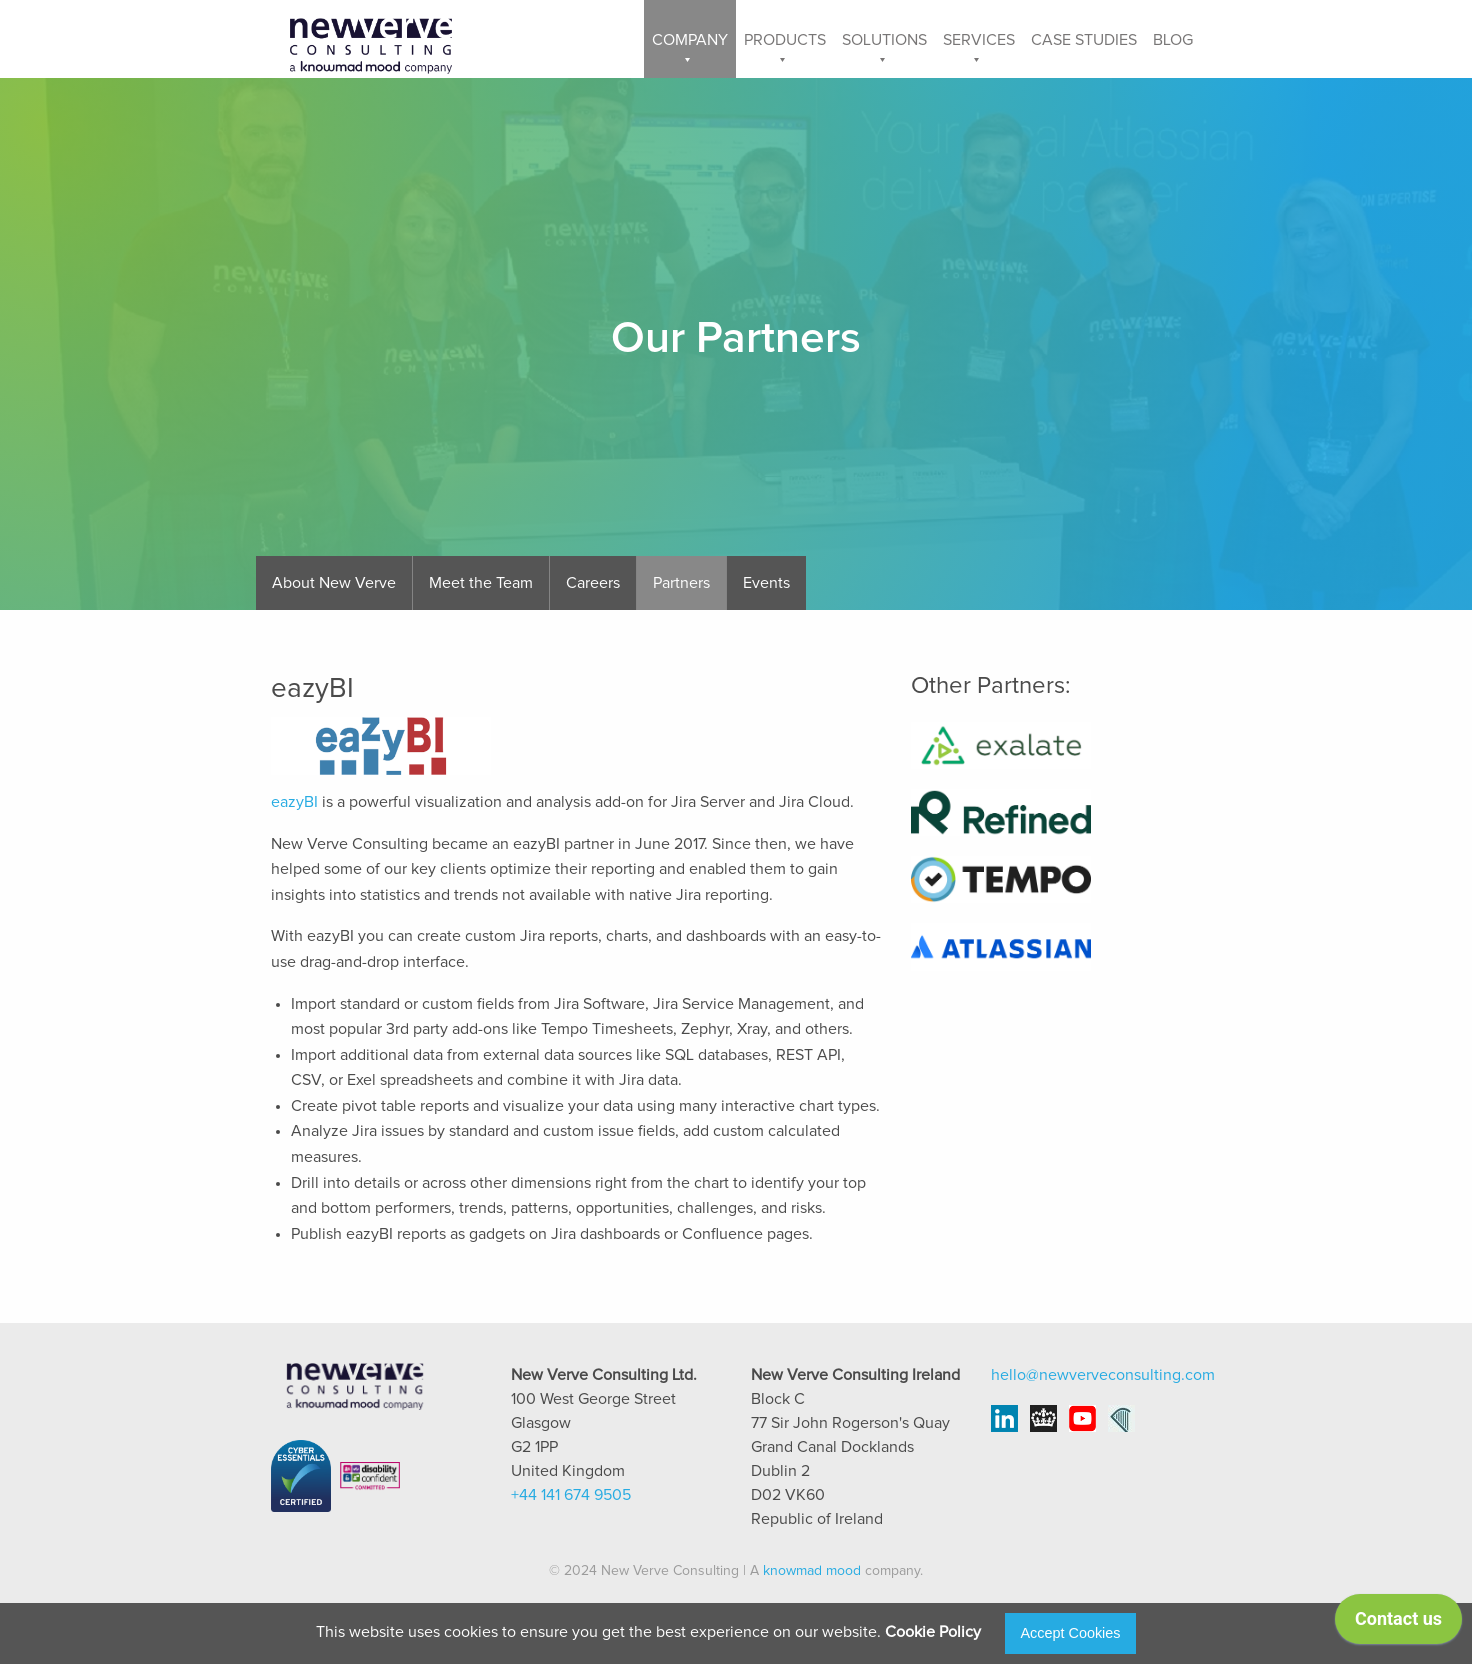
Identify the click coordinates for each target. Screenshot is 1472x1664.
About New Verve (334, 583)
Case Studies (1084, 40)
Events (766, 583)
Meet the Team (481, 583)
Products (785, 40)
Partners (681, 583)
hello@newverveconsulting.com (1103, 1375)
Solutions (884, 40)
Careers (593, 583)
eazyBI (294, 802)
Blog (1173, 40)
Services (979, 40)
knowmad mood (812, 1571)
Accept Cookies (1071, 1633)
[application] (1398, 1624)
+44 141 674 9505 (571, 1495)
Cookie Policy (933, 1632)
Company (690, 40)
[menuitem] (690, 39)
